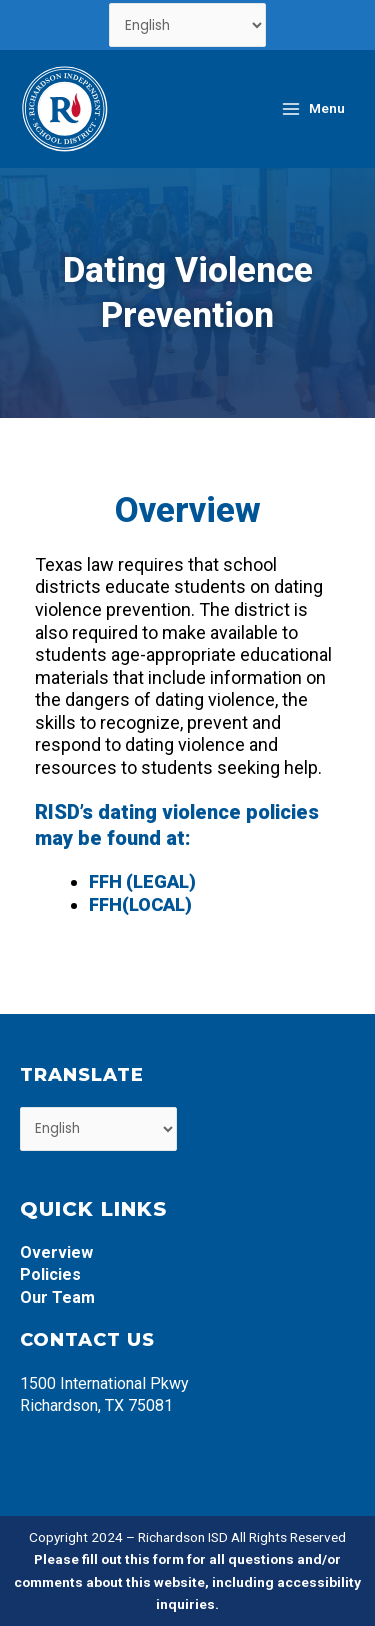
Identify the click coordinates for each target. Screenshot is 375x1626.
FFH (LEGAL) (142, 881)
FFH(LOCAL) (140, 904)
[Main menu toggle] (312, 109)
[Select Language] (187, 25)
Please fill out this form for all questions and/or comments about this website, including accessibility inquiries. (187, 1581)
